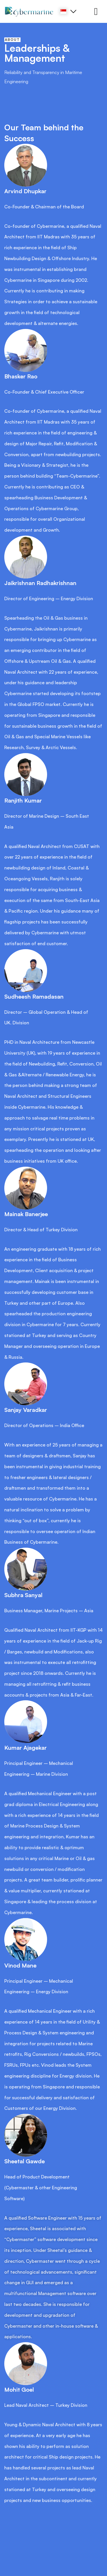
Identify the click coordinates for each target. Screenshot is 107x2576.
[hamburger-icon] (96, 11)
